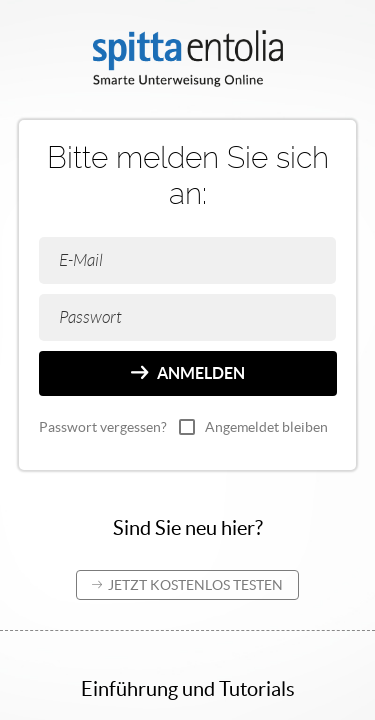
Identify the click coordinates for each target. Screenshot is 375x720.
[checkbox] (187, 427)
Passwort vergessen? (103, 427)
